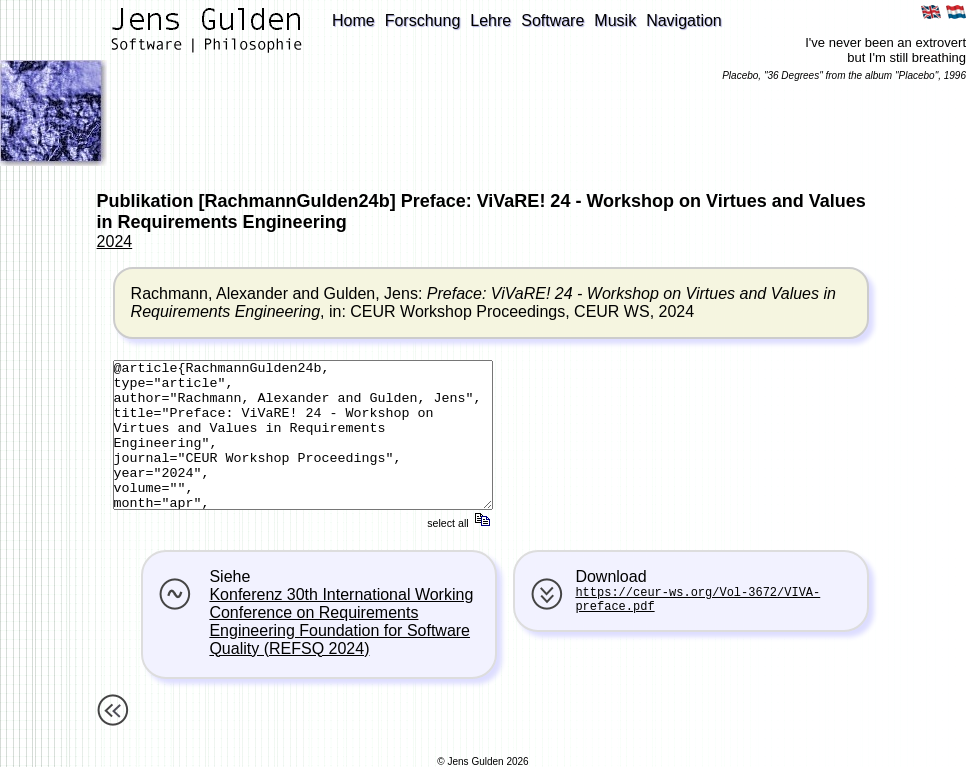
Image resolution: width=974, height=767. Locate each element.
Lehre (490, 20)
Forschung (423, 20)
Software (552, 20)
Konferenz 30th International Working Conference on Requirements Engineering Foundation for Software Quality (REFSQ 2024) (341, 621)
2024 (115, 241)
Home (353, 20)
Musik (615, 20)
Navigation (684, 20)
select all (459, 523)
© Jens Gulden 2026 (482, 761)
